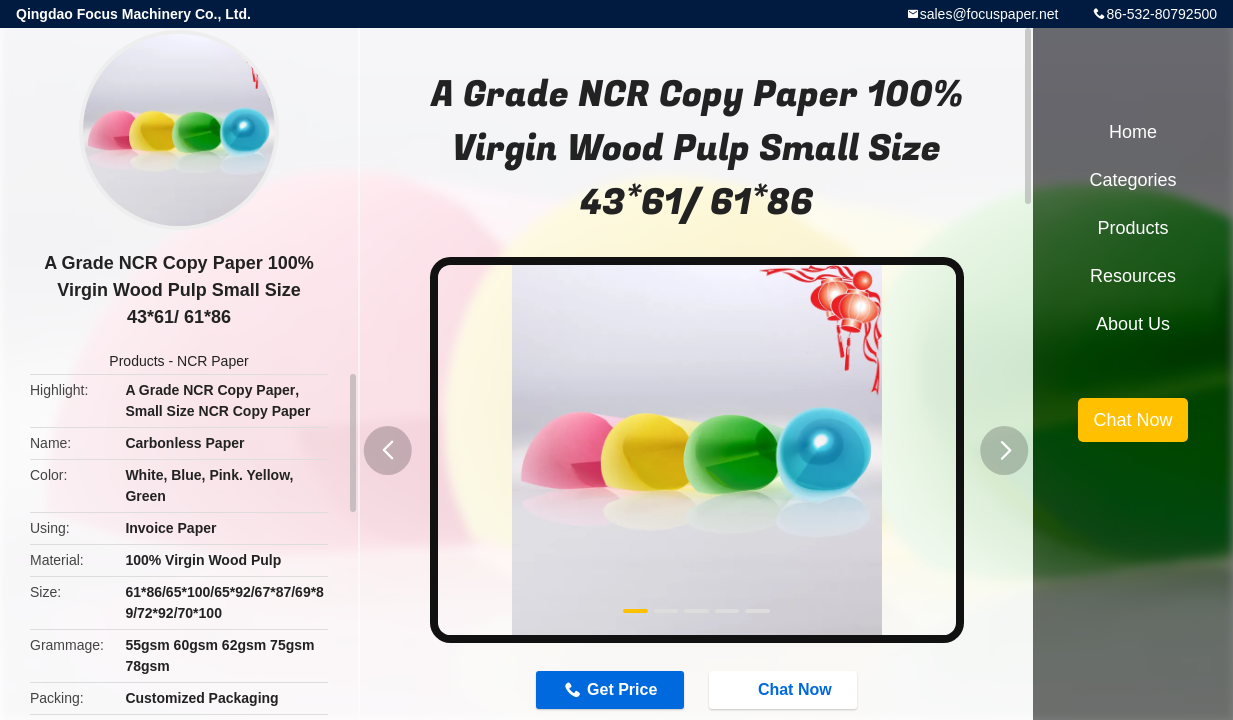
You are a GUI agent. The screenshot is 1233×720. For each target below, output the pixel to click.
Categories (1132, 180)
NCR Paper (213, 361)
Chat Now (785, 689)
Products (136, 361)
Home (1133, 132)
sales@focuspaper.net (989, 14)
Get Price (622, 689)
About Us (1133, 324)
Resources (1133, 276)
